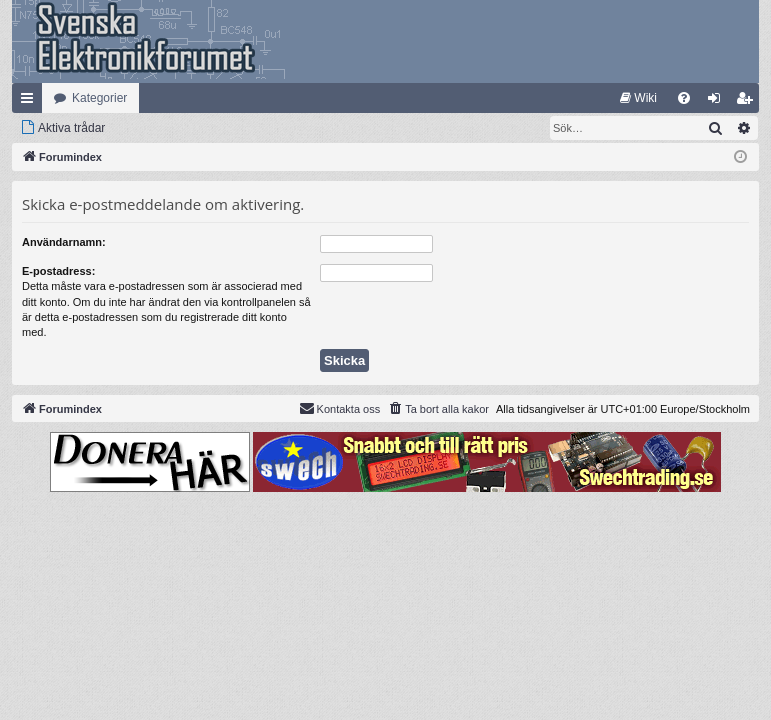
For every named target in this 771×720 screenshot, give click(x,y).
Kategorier (99, 98)
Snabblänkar (31, 102)
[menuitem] (638, 98)
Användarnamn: (64, 242)
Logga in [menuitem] (718, 102)
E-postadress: (58, 271)
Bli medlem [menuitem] (748, 102)
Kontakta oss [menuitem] (340, 408)
